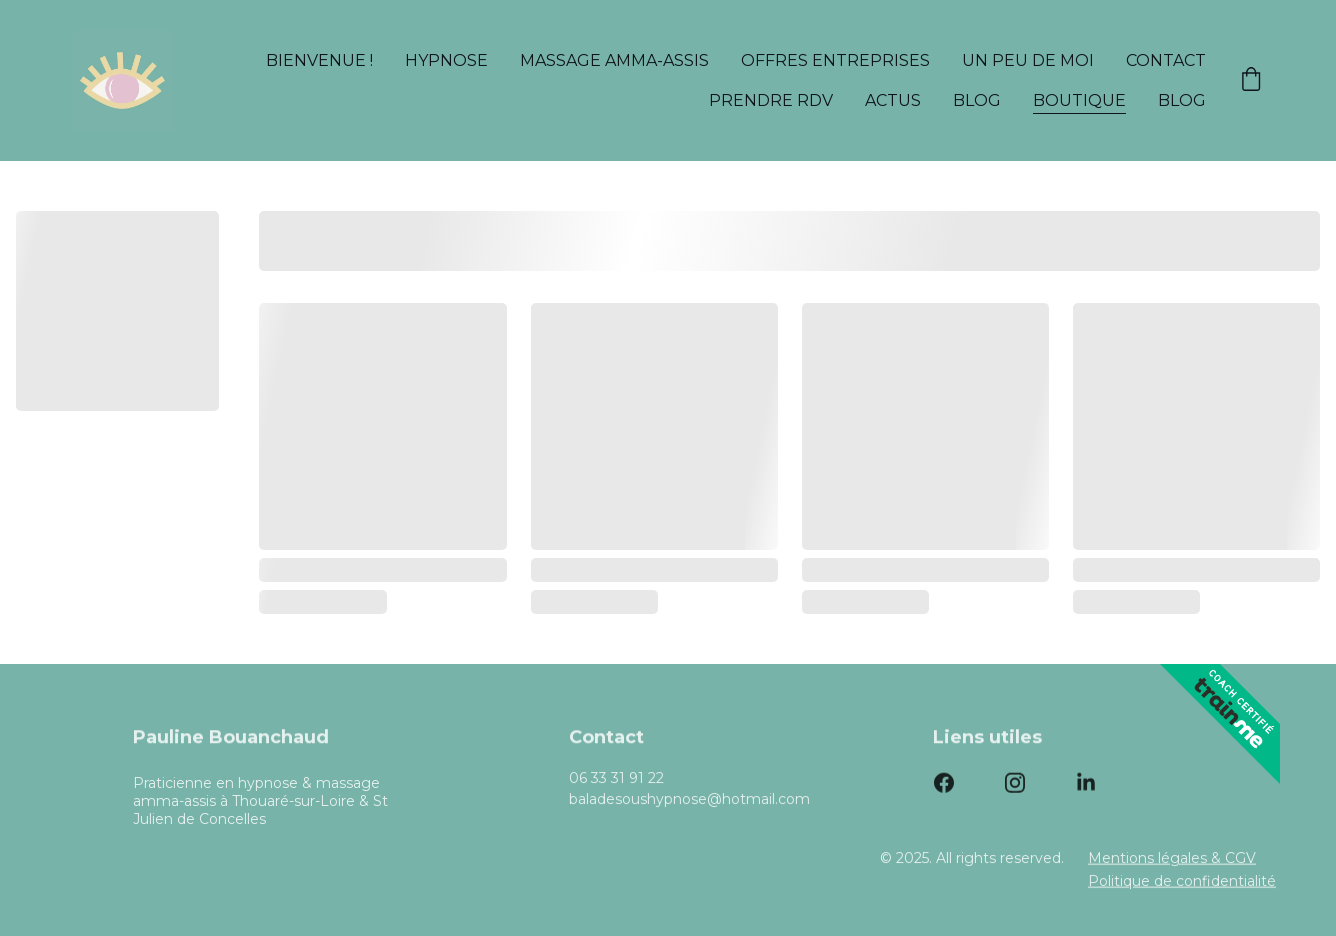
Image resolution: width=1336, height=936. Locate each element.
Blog (977, 100)
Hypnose (446, 60)
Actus (893, 100)
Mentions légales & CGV (1172, 859)
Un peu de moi (1028, 60)
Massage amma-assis (614, 60)
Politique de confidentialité (1182, 882)
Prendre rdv (771, 100)
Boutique (1079, 100)
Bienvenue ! (319, 60)
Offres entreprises (835, 60)
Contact (1166, 60)
